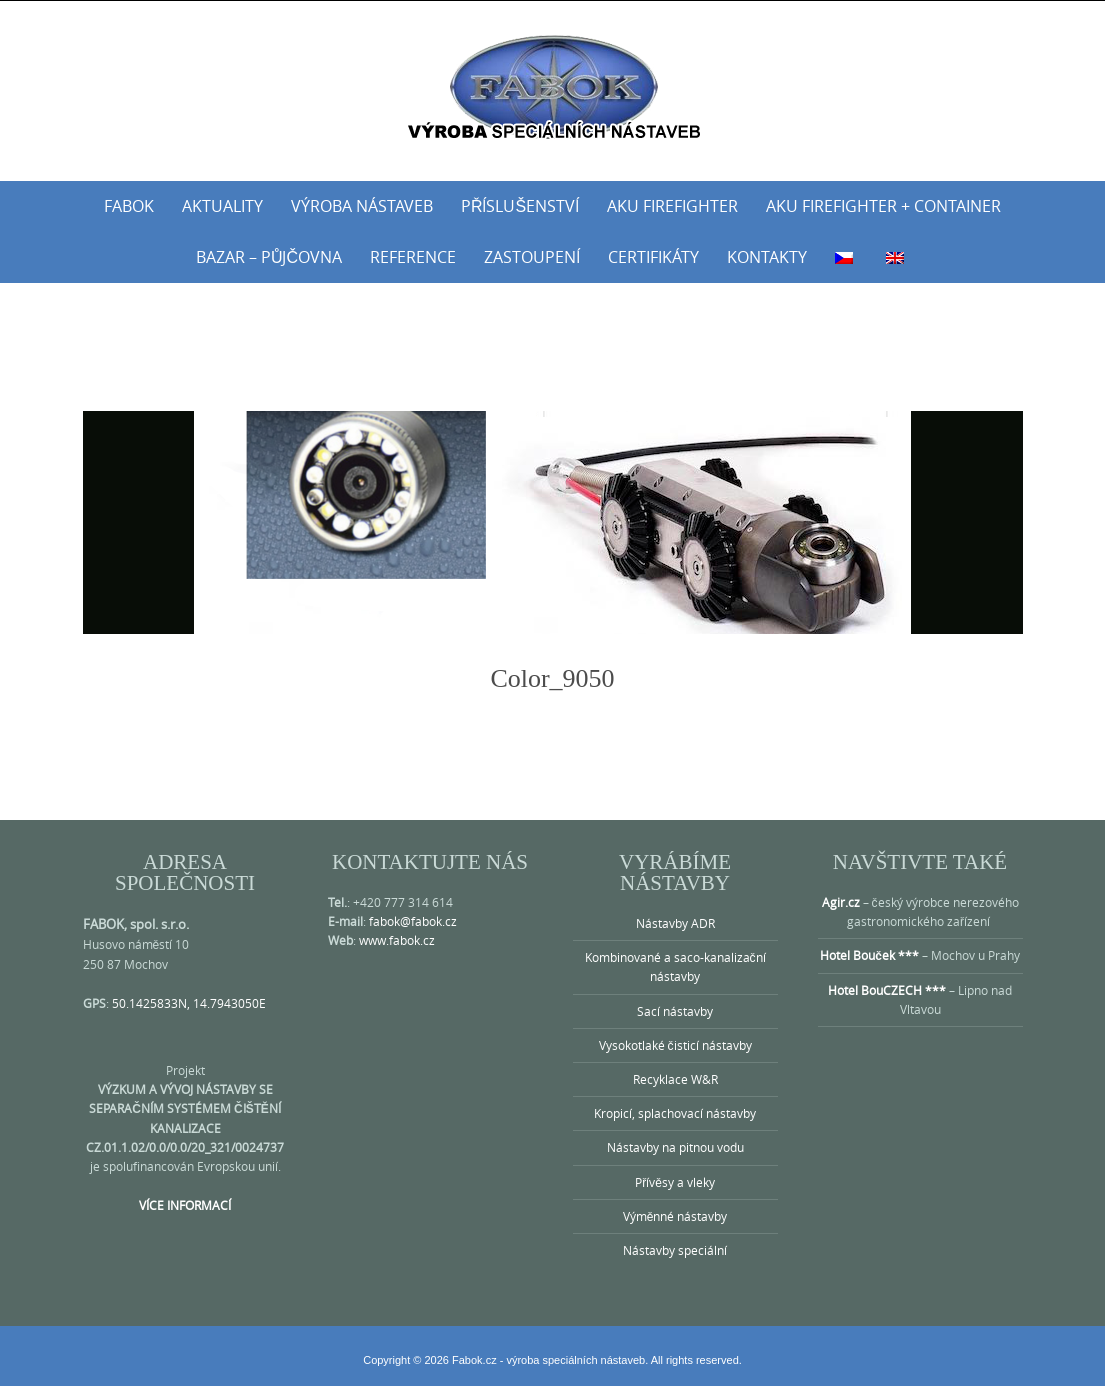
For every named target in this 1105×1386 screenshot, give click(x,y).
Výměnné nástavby (675, 1216)
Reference (413, 257)
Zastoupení (532, 257)
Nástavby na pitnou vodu (675, 1147)
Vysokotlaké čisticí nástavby (675, 1045)
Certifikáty (653, 257)
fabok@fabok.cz (413, 921)
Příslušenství (520, 206)
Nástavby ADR (675, 923)
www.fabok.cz (397, 940)
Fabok (129, 206)
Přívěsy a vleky (675, 1182)
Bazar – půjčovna (269, 257)
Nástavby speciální (675, 1250)
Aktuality (222, 206)
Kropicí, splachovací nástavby (675, 1113)
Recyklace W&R (675, 1079)
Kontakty (767, 257)
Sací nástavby (675, 1011)
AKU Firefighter (672, 206)
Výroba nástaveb (362, 206)
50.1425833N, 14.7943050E (189, 1003)
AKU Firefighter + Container (883, 206)
